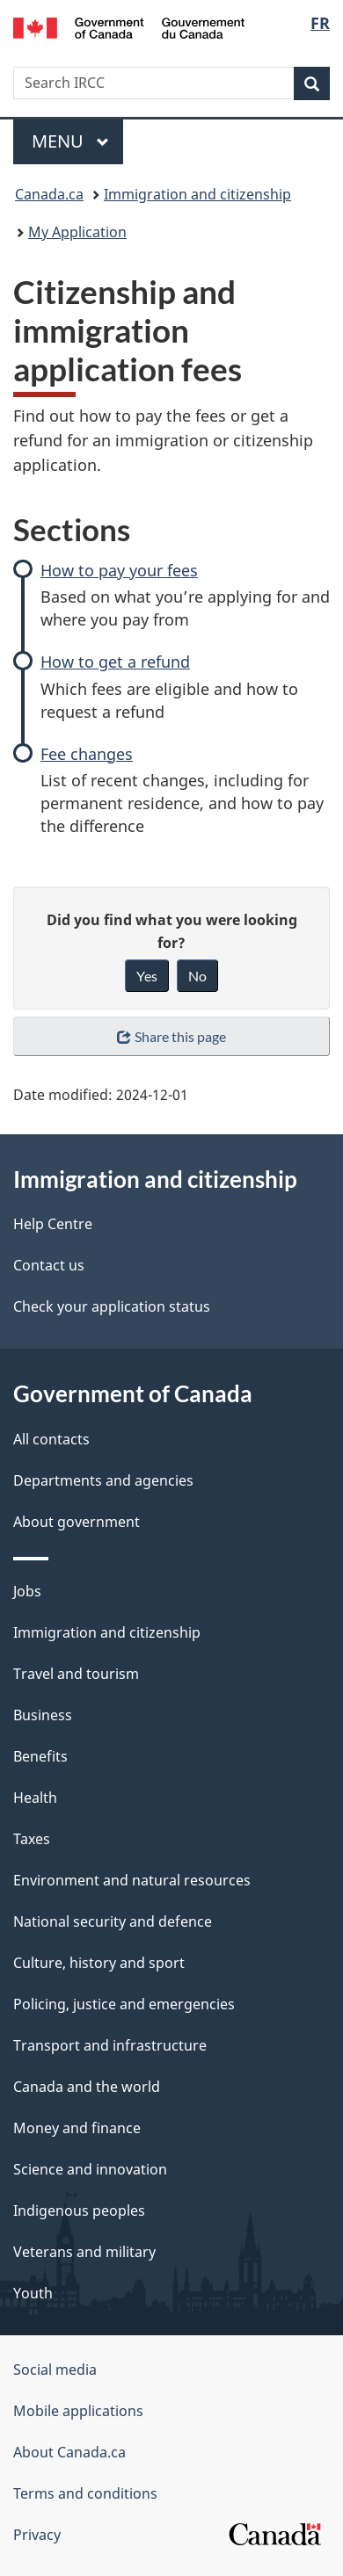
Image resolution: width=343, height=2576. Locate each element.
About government (76, 1521)
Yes (146, 975)
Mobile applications (78, 2410)
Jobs (27, 1591)
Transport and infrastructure (110, 2045)
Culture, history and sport (99, 1962)
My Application (77, 232)
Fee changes (86, 753)
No (197, 975)
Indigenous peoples (79, 2210)
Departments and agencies (103, 1480)
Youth (33, 2293)
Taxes (31, 1839)
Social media (55, 2369)
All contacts (51, 1439)
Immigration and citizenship (197, 194)
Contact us (48, 1265)
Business (42, 1715)
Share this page (171, 1036)
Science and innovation (90, 2169)
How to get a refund (115, 661)
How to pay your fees (119, 570)
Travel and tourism (76, 1673)
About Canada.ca (69, 2452)
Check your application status (111, 1306)
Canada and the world (86, 2086)
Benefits (40, 1756)
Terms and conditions (85, 2493)
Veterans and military (84, 2251)
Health (35, 1797)
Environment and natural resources (132, 1880)
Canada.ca (49, 194)
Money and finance (77, 2128)
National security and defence (112, 1921)
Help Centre (52, 1224)
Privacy (37, 2534)
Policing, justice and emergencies (124, 2004)
